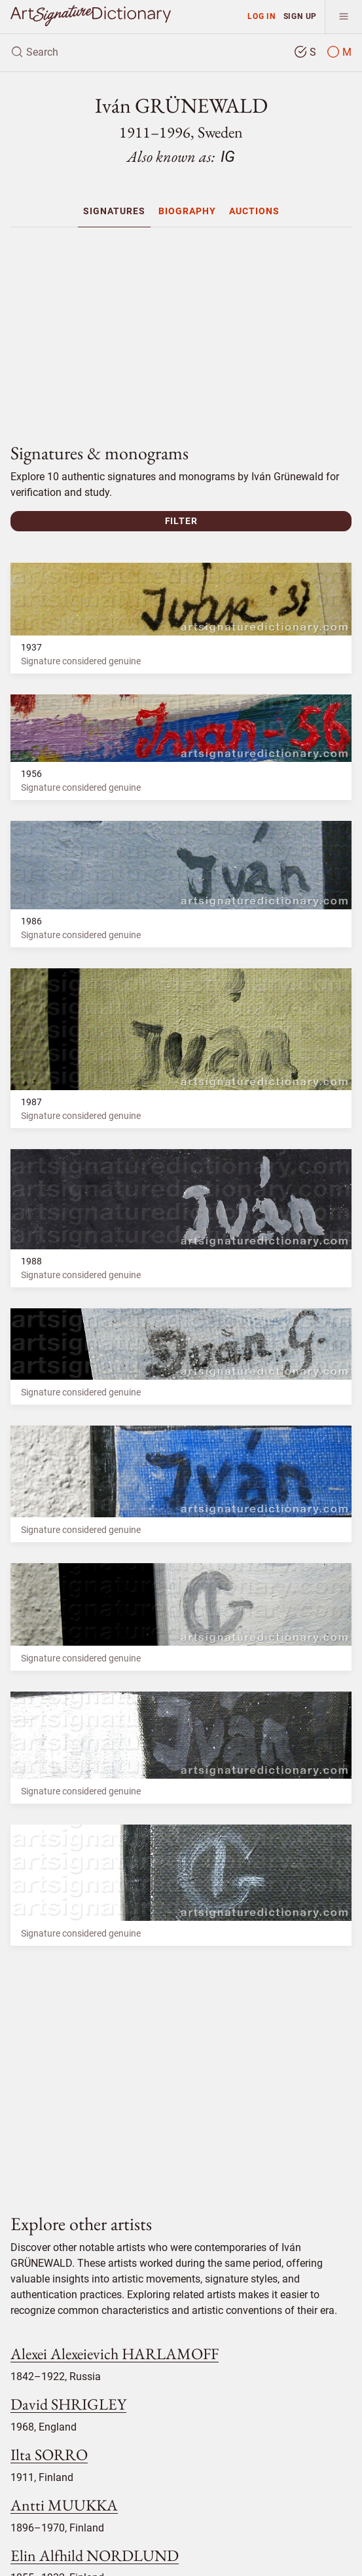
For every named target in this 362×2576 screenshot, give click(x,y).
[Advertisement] (181, 329)
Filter (181, 521)
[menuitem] (114, 211)
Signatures (114, 211)
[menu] (343, 16)
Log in (261, 16)
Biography (187, 211)
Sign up (300, 16)
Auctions (254, 211)
